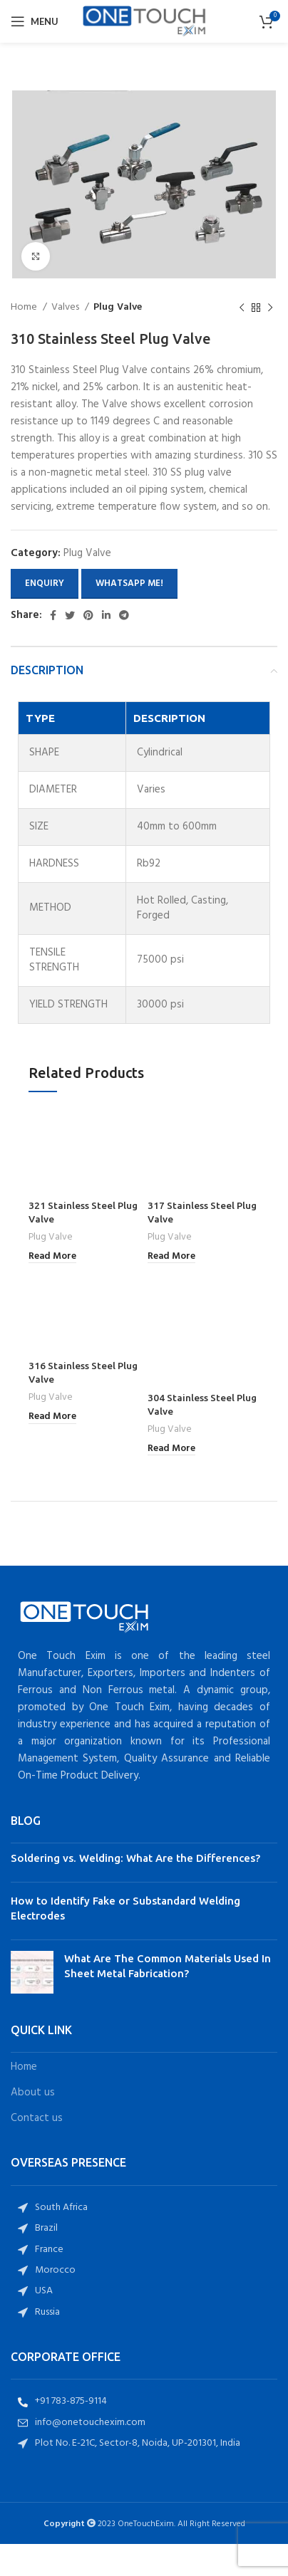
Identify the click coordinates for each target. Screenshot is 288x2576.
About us (33, 2060)
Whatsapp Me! (129, 583)
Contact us (37, 2086)
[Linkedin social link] (106, 615)
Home (25, 307)
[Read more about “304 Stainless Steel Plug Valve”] (171, 1417)
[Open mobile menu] (35, 21)
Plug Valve (117, 307)
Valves (66, 307)
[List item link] (144, 2176)
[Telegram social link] (124, 615)
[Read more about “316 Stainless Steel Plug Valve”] (52, 1417)
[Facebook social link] (53, 615)
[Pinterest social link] (88, 615)
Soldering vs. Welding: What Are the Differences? (135, 1826)
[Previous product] (242, 308)
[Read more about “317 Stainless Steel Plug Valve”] (171, 1257)
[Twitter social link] (70, 615)
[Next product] (270, 308)
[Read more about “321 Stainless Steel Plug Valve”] (52, 1257)
